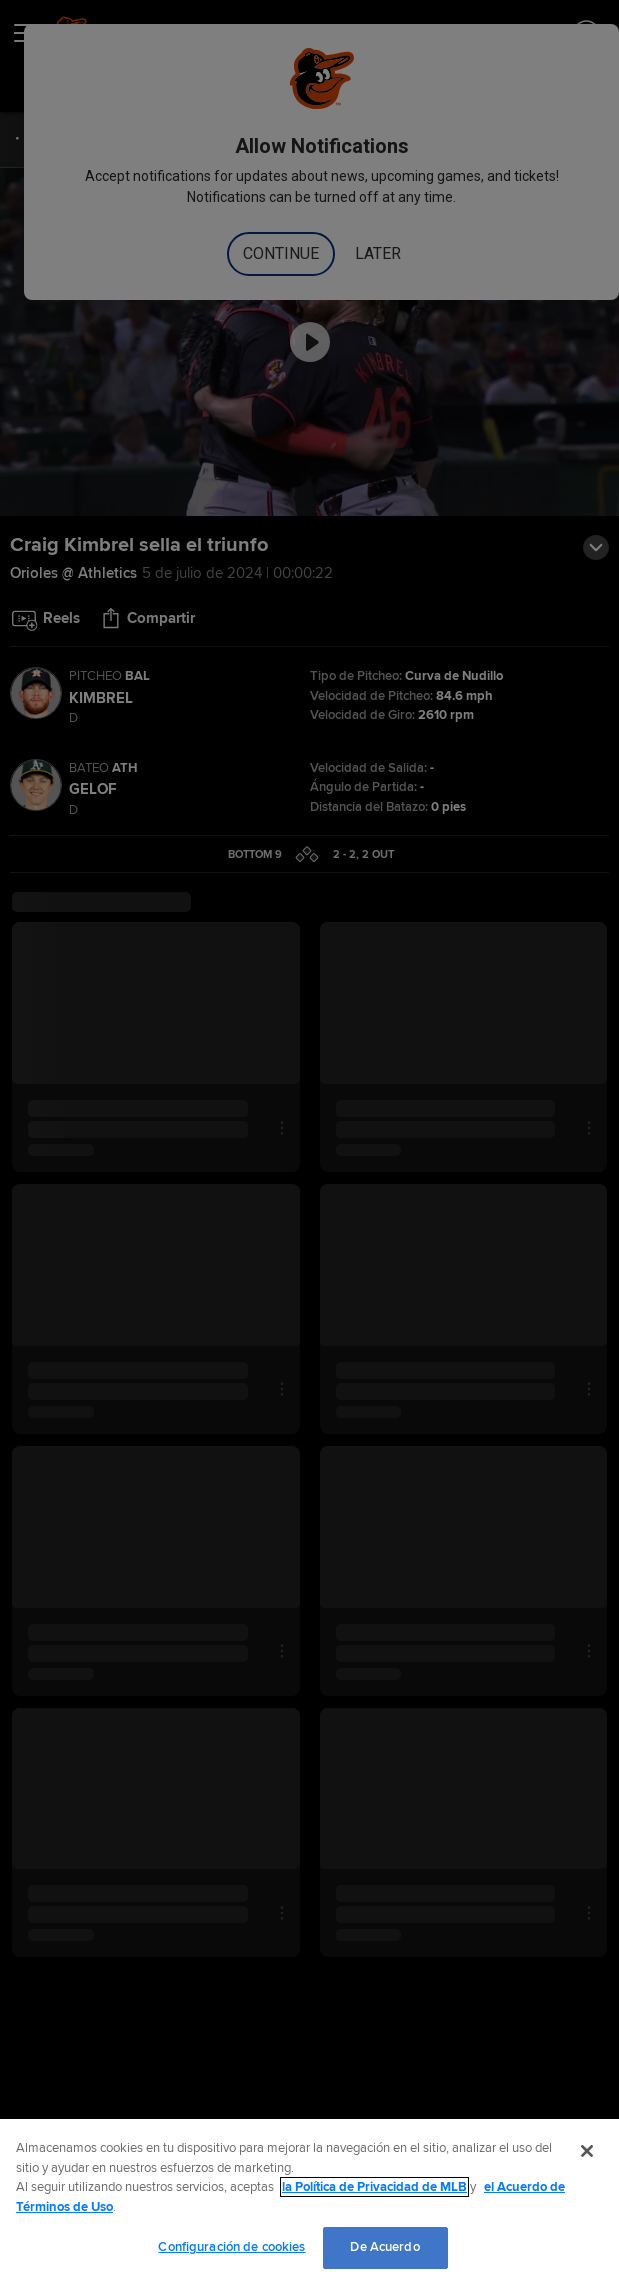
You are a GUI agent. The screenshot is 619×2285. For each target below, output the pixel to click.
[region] (309, 2202)
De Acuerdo (384, 2247)
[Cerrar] (587, 2151)
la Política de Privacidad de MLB (374, 2187)
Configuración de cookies (231, 2247)
